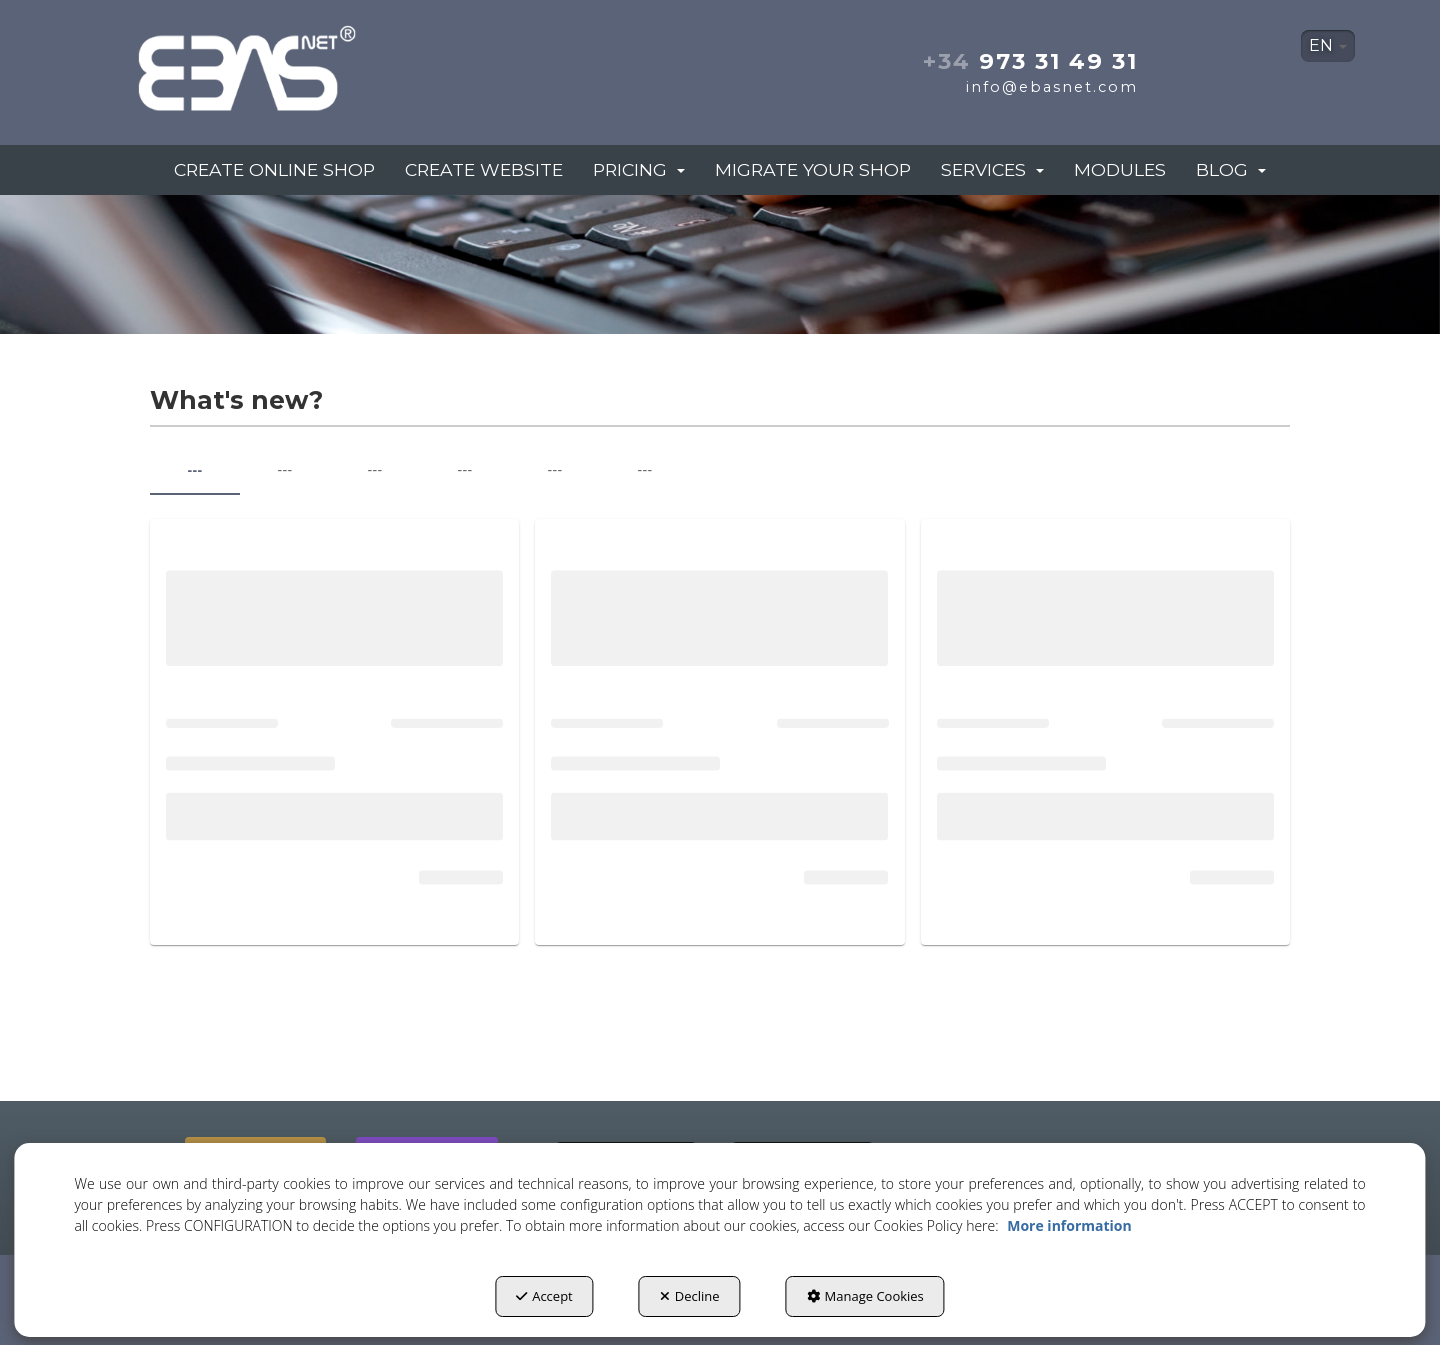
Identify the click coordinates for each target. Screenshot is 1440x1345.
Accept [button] (544, 1296)
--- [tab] (194, 470)
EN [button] (1328, 45)
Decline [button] (690, 1296)
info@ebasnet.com (1052, 87)
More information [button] (1069, 1225)
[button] (318, 62)
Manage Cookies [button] (865, 1296)
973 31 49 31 (1030, 61)
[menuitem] (1328, 46)
